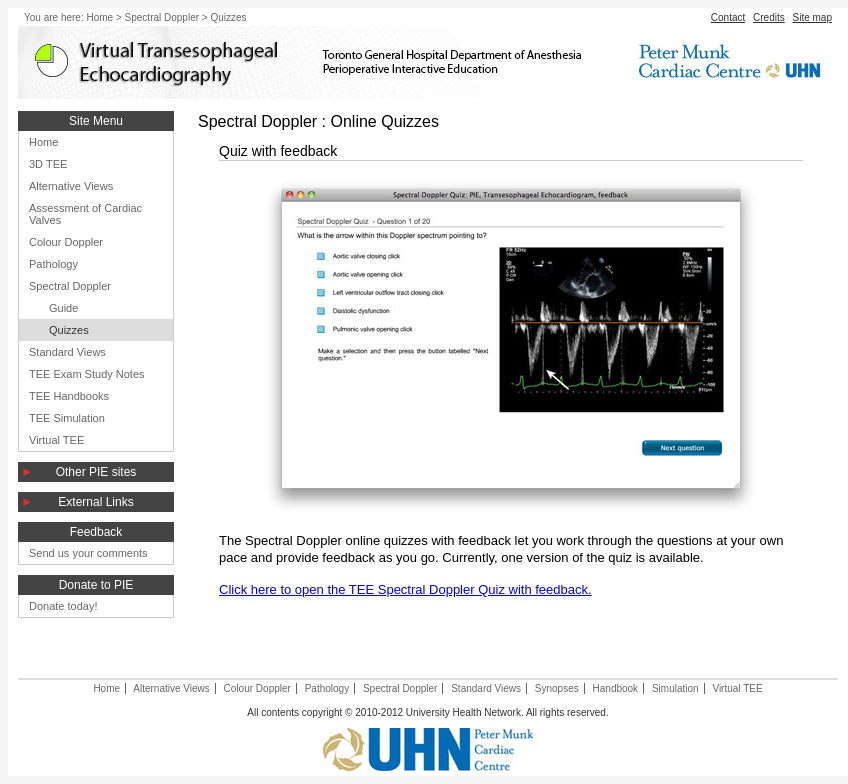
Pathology (53, 264)
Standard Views (67, 352)
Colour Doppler (66, 242)
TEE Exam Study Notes (87, 374)
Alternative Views (71, 186)
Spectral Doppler (162, 17)
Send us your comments (88, 553)
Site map (812, 17)
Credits (769, 17)
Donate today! (63, 606)
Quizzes (69, 330)
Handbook (616, 688)
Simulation (675, 688)
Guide (63, 308)
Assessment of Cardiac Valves (85, 214)
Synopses (557, 688)
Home (99, 17)
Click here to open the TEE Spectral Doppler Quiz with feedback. (405, 589)
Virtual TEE (56, 440)
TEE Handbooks (69, 396)
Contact (728, 17)
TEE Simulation (67, 418)
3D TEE (48, 164)
